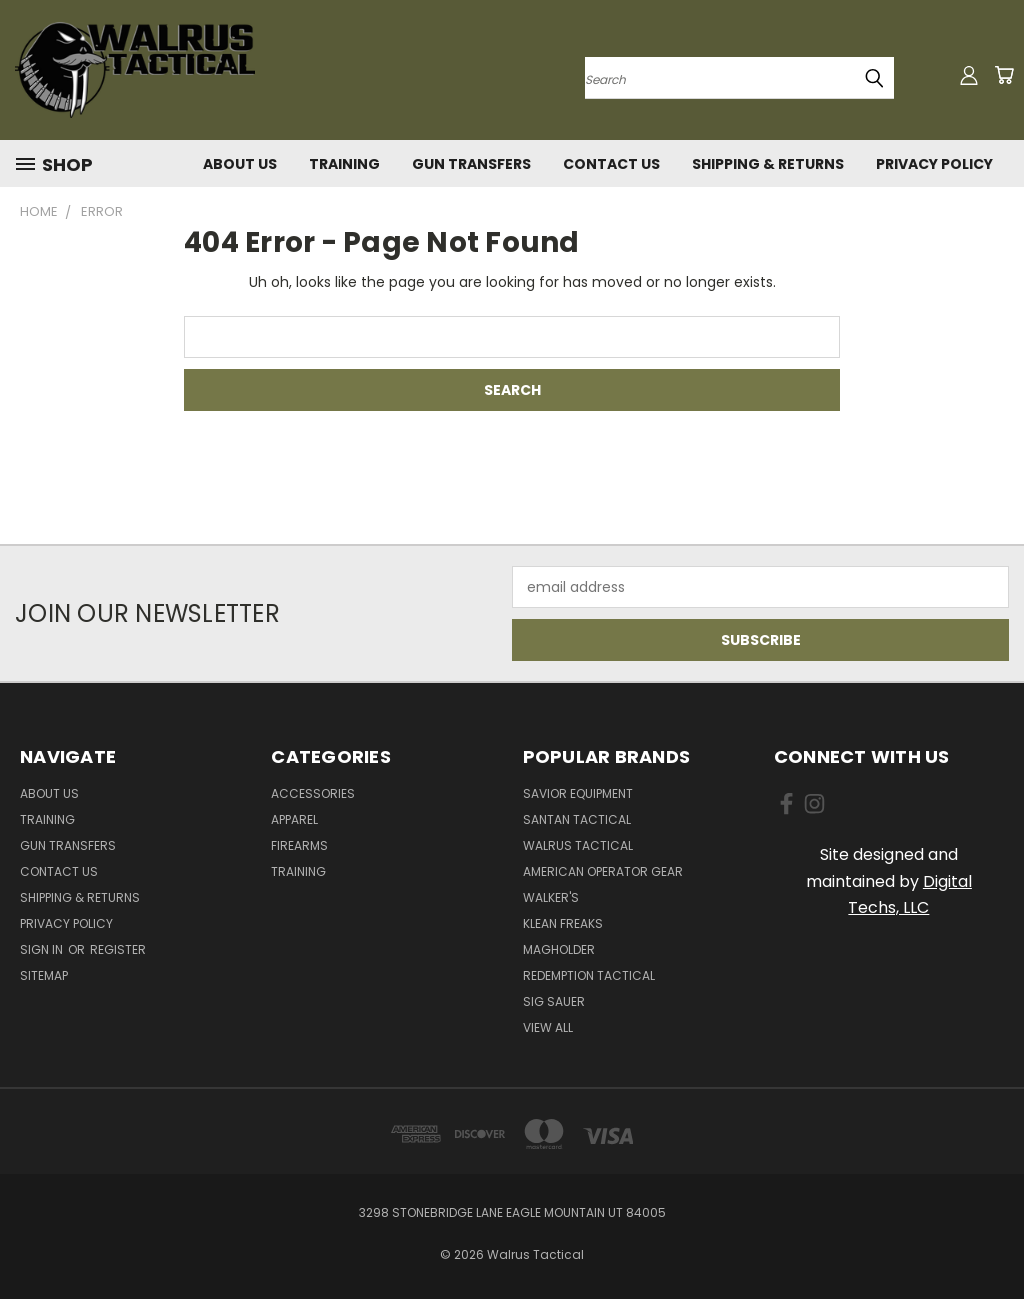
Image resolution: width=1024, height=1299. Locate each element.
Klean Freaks (563, 923)
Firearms (299, 845)
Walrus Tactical (578, 845)
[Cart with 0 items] (1004, 75)
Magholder (559, 949)
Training (344, 164)
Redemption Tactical (589, 975)
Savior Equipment (578, 793)
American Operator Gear (603, 871)
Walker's (551, 897)
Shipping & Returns (768, 164)
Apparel (294, 819)
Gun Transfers (471, 164)
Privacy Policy (934, 164)
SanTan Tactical (577, 819)
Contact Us (611, 164)
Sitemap (44, 975)
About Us (240, 164)
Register (118, 949)
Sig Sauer (554, 1001)
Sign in (43, 949)
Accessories (313, 793)
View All (548, 1027)
